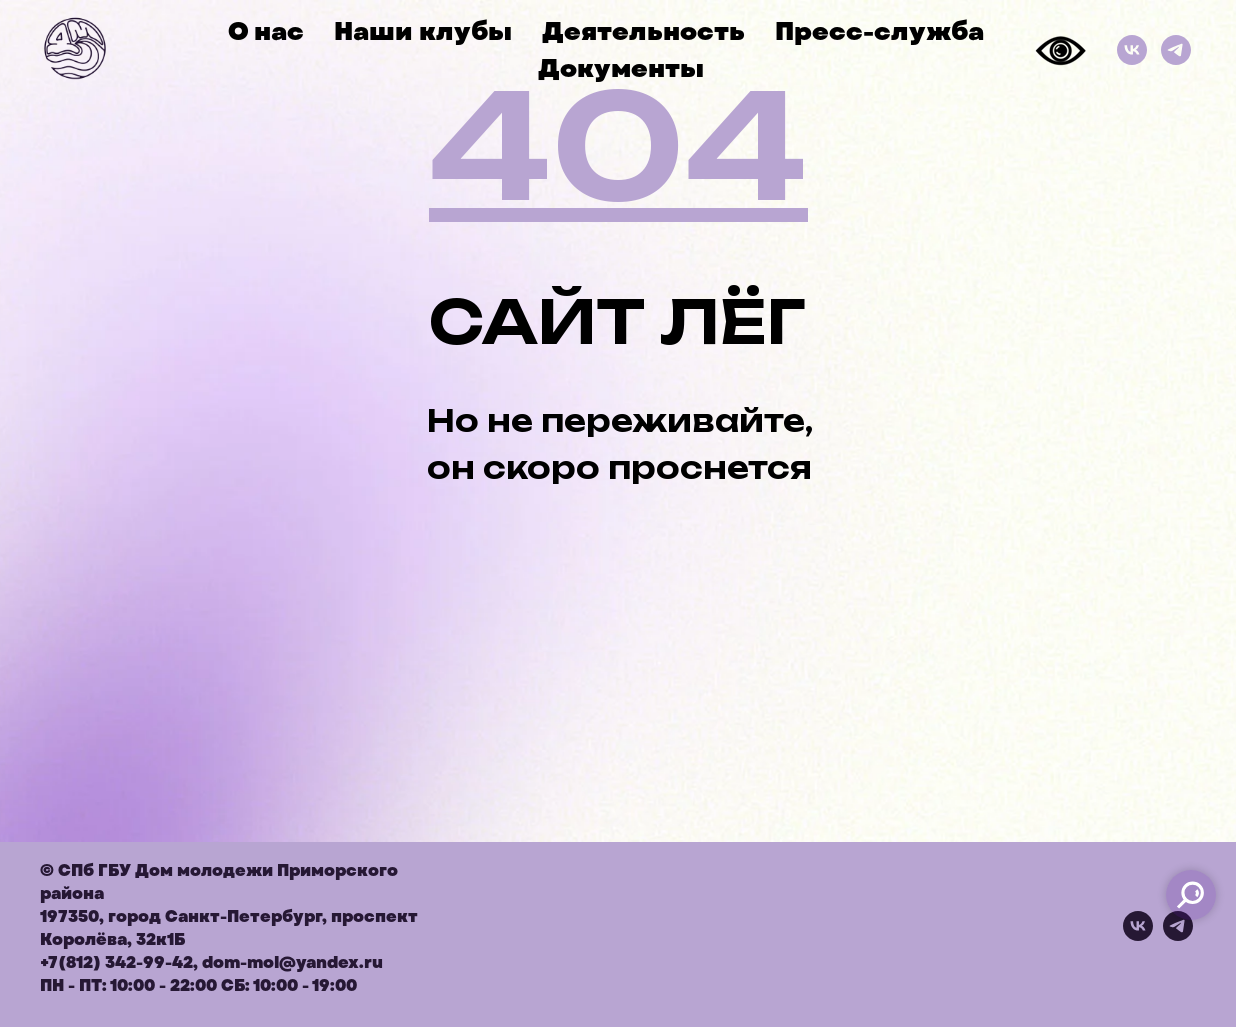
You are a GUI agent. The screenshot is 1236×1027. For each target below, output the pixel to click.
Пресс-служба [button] (879, 31)
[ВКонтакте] (1132, 50)
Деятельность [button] (643, 31)
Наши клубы (423, 31)
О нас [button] (266, 31)
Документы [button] (621, 68)
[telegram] (1178, 935)
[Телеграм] (1176, 50)
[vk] (1138, 935)
